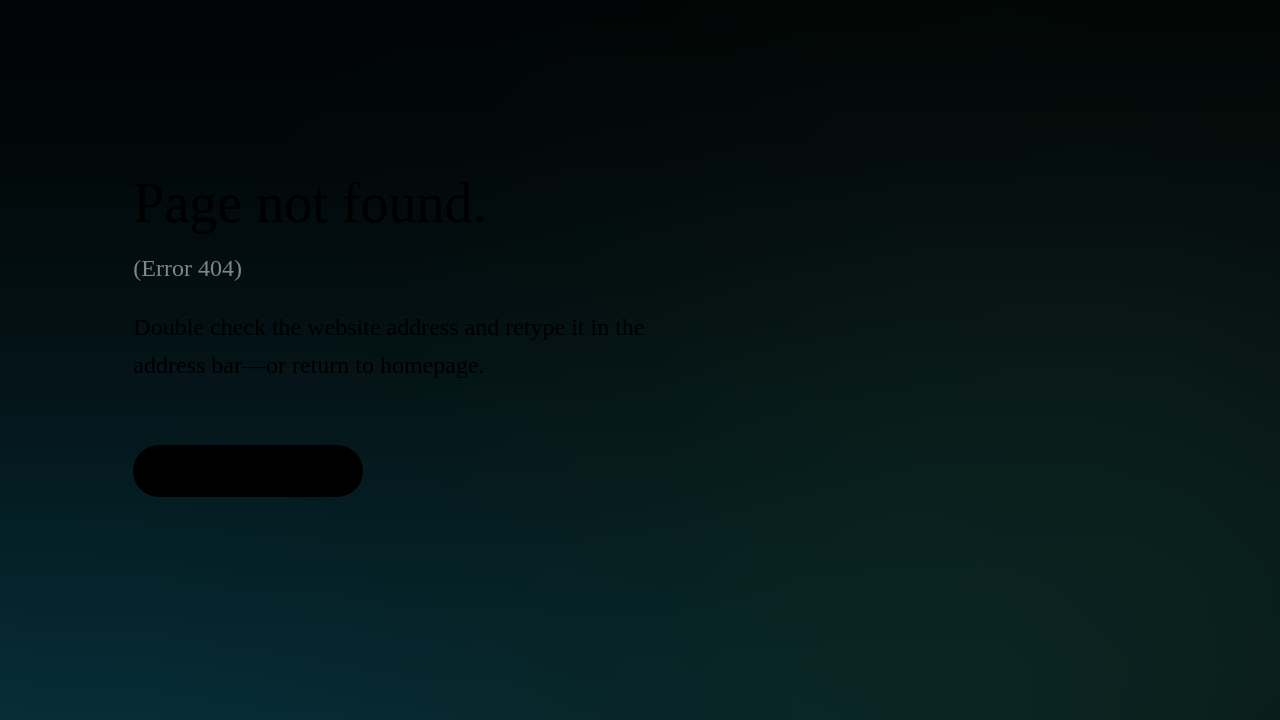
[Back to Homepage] (248, 471)
